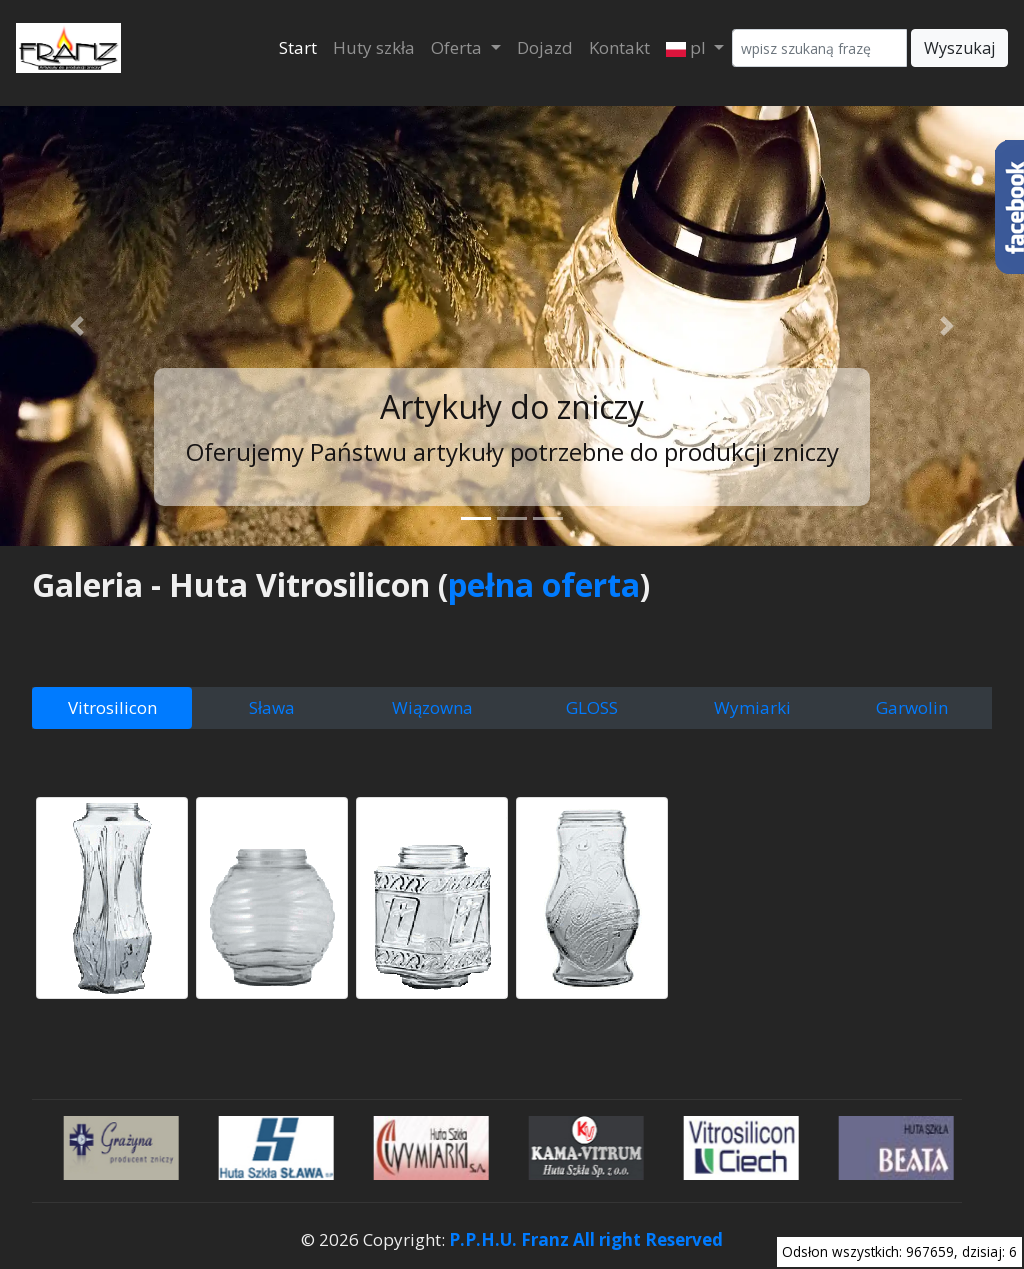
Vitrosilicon (112, 707)
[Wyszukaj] (819, 48)
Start (298, 47)
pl (688, 47)
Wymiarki (752, 707)
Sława (272, 707)
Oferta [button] (458, 47)
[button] (77, 326)
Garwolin (912, 707)
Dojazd (545, 47)
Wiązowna (432, 707)
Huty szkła (374, 47)
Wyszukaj (959, 48)
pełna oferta (544, 584)
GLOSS (592, 707)
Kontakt (619, 47)
